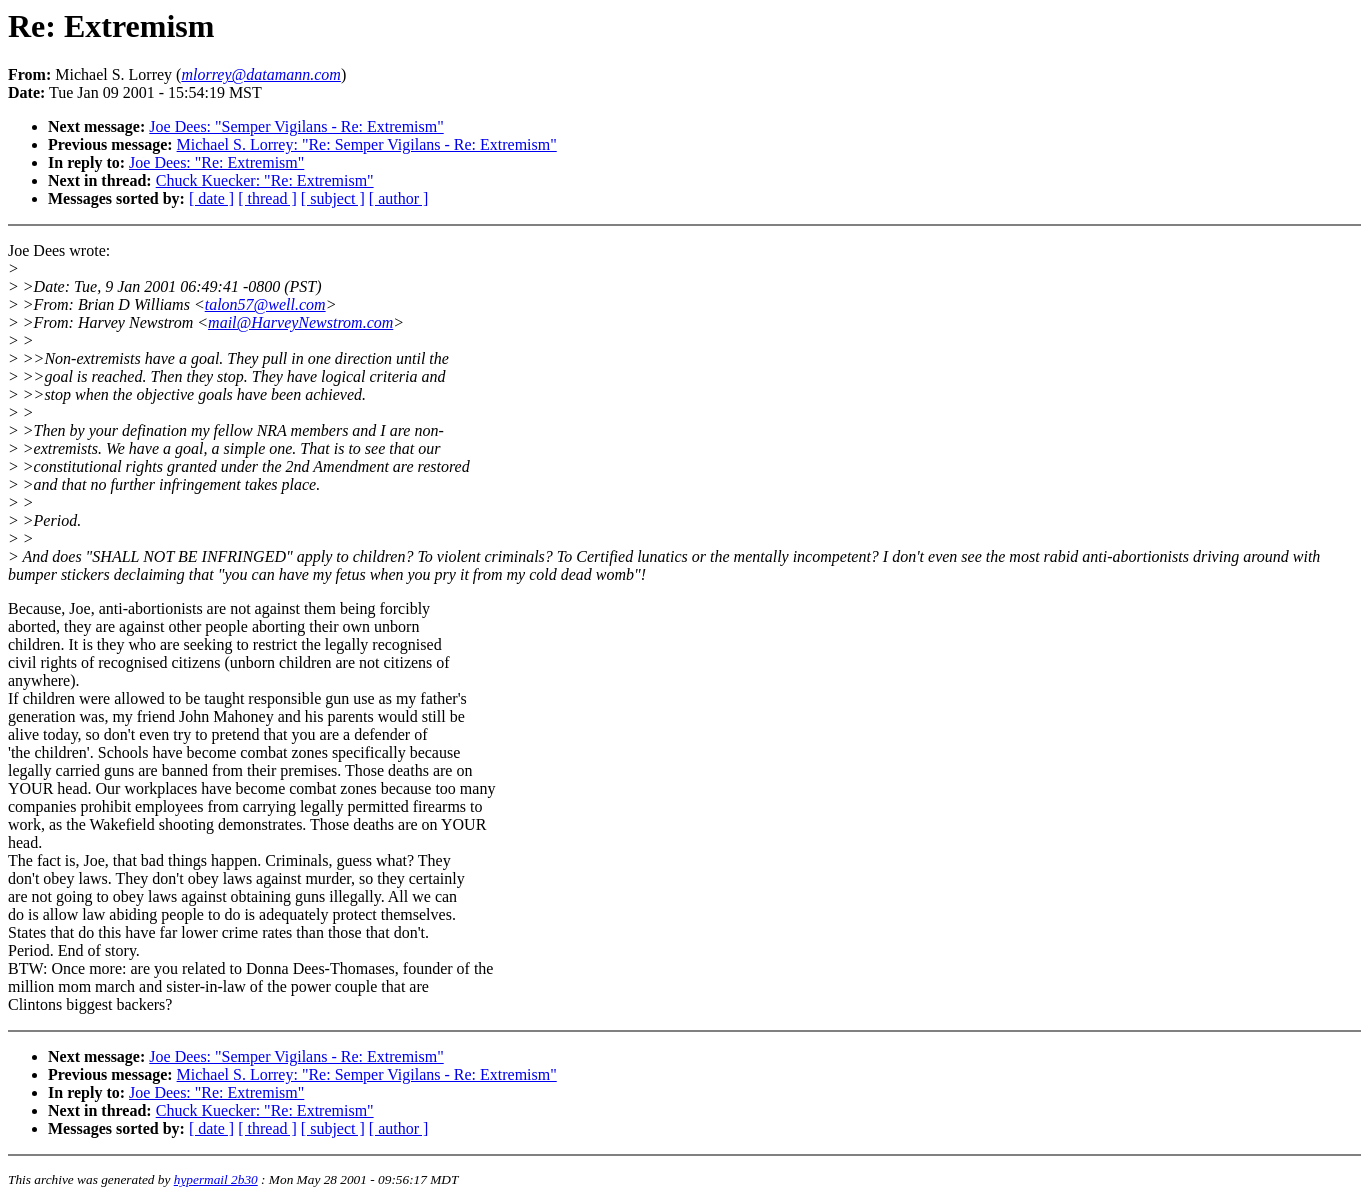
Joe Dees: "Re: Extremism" (216, 162)
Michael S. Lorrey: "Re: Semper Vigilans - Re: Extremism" (367, 144)
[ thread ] (267, 198)
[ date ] (211, 198)
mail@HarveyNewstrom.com (300, 322)
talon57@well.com (265, 304)
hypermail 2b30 (216, 1179)
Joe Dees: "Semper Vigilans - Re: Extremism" (296, 126)
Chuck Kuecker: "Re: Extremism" (265, 180)
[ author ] (399, 198)
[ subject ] (333, 198)
